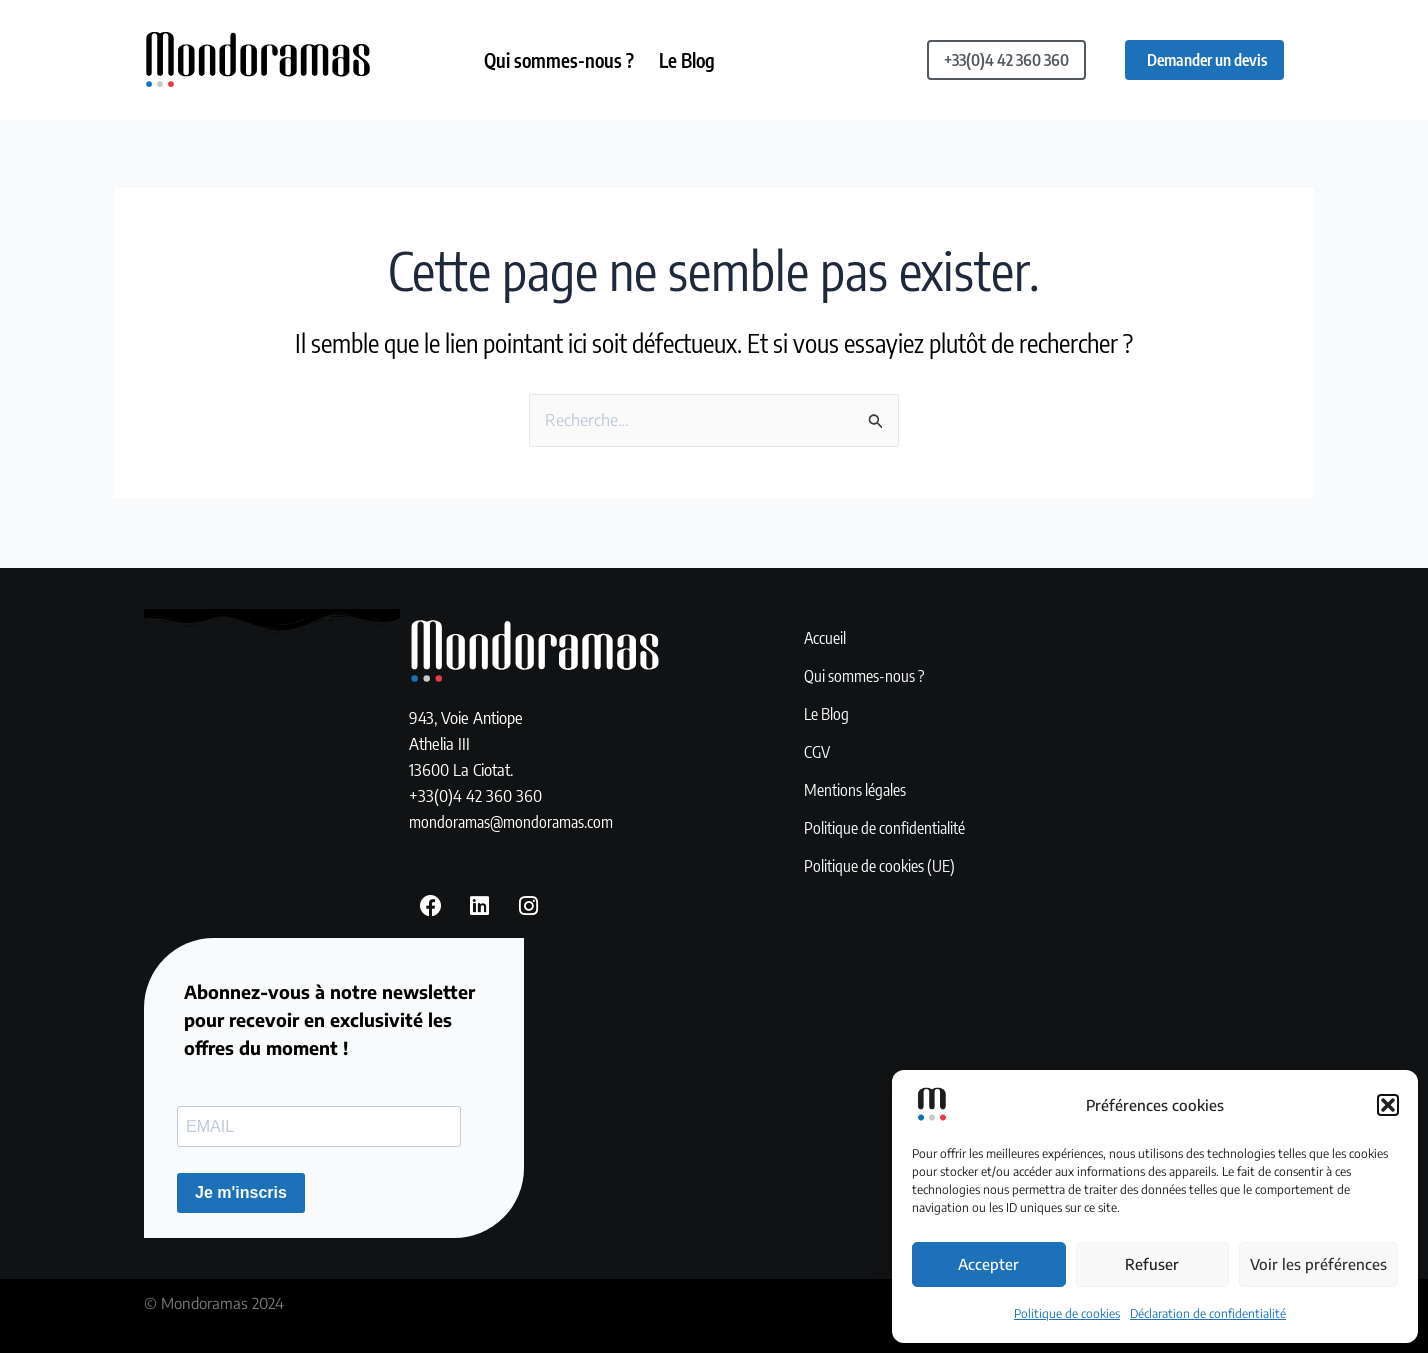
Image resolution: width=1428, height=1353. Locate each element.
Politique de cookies (1067, 1313)
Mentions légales (857, 789)
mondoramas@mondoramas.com (516, 819)
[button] (1388, 1105)
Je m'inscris (241, 1192)
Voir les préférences (1318, 1264)
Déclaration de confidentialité (1208, 1313)
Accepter (988, 1264)
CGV (818, 751)
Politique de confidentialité (888, 827)
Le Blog (695, 60)
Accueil (826, 637)
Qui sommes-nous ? (562, 60)
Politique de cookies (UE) (883, 865)
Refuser (1152, 1264)
